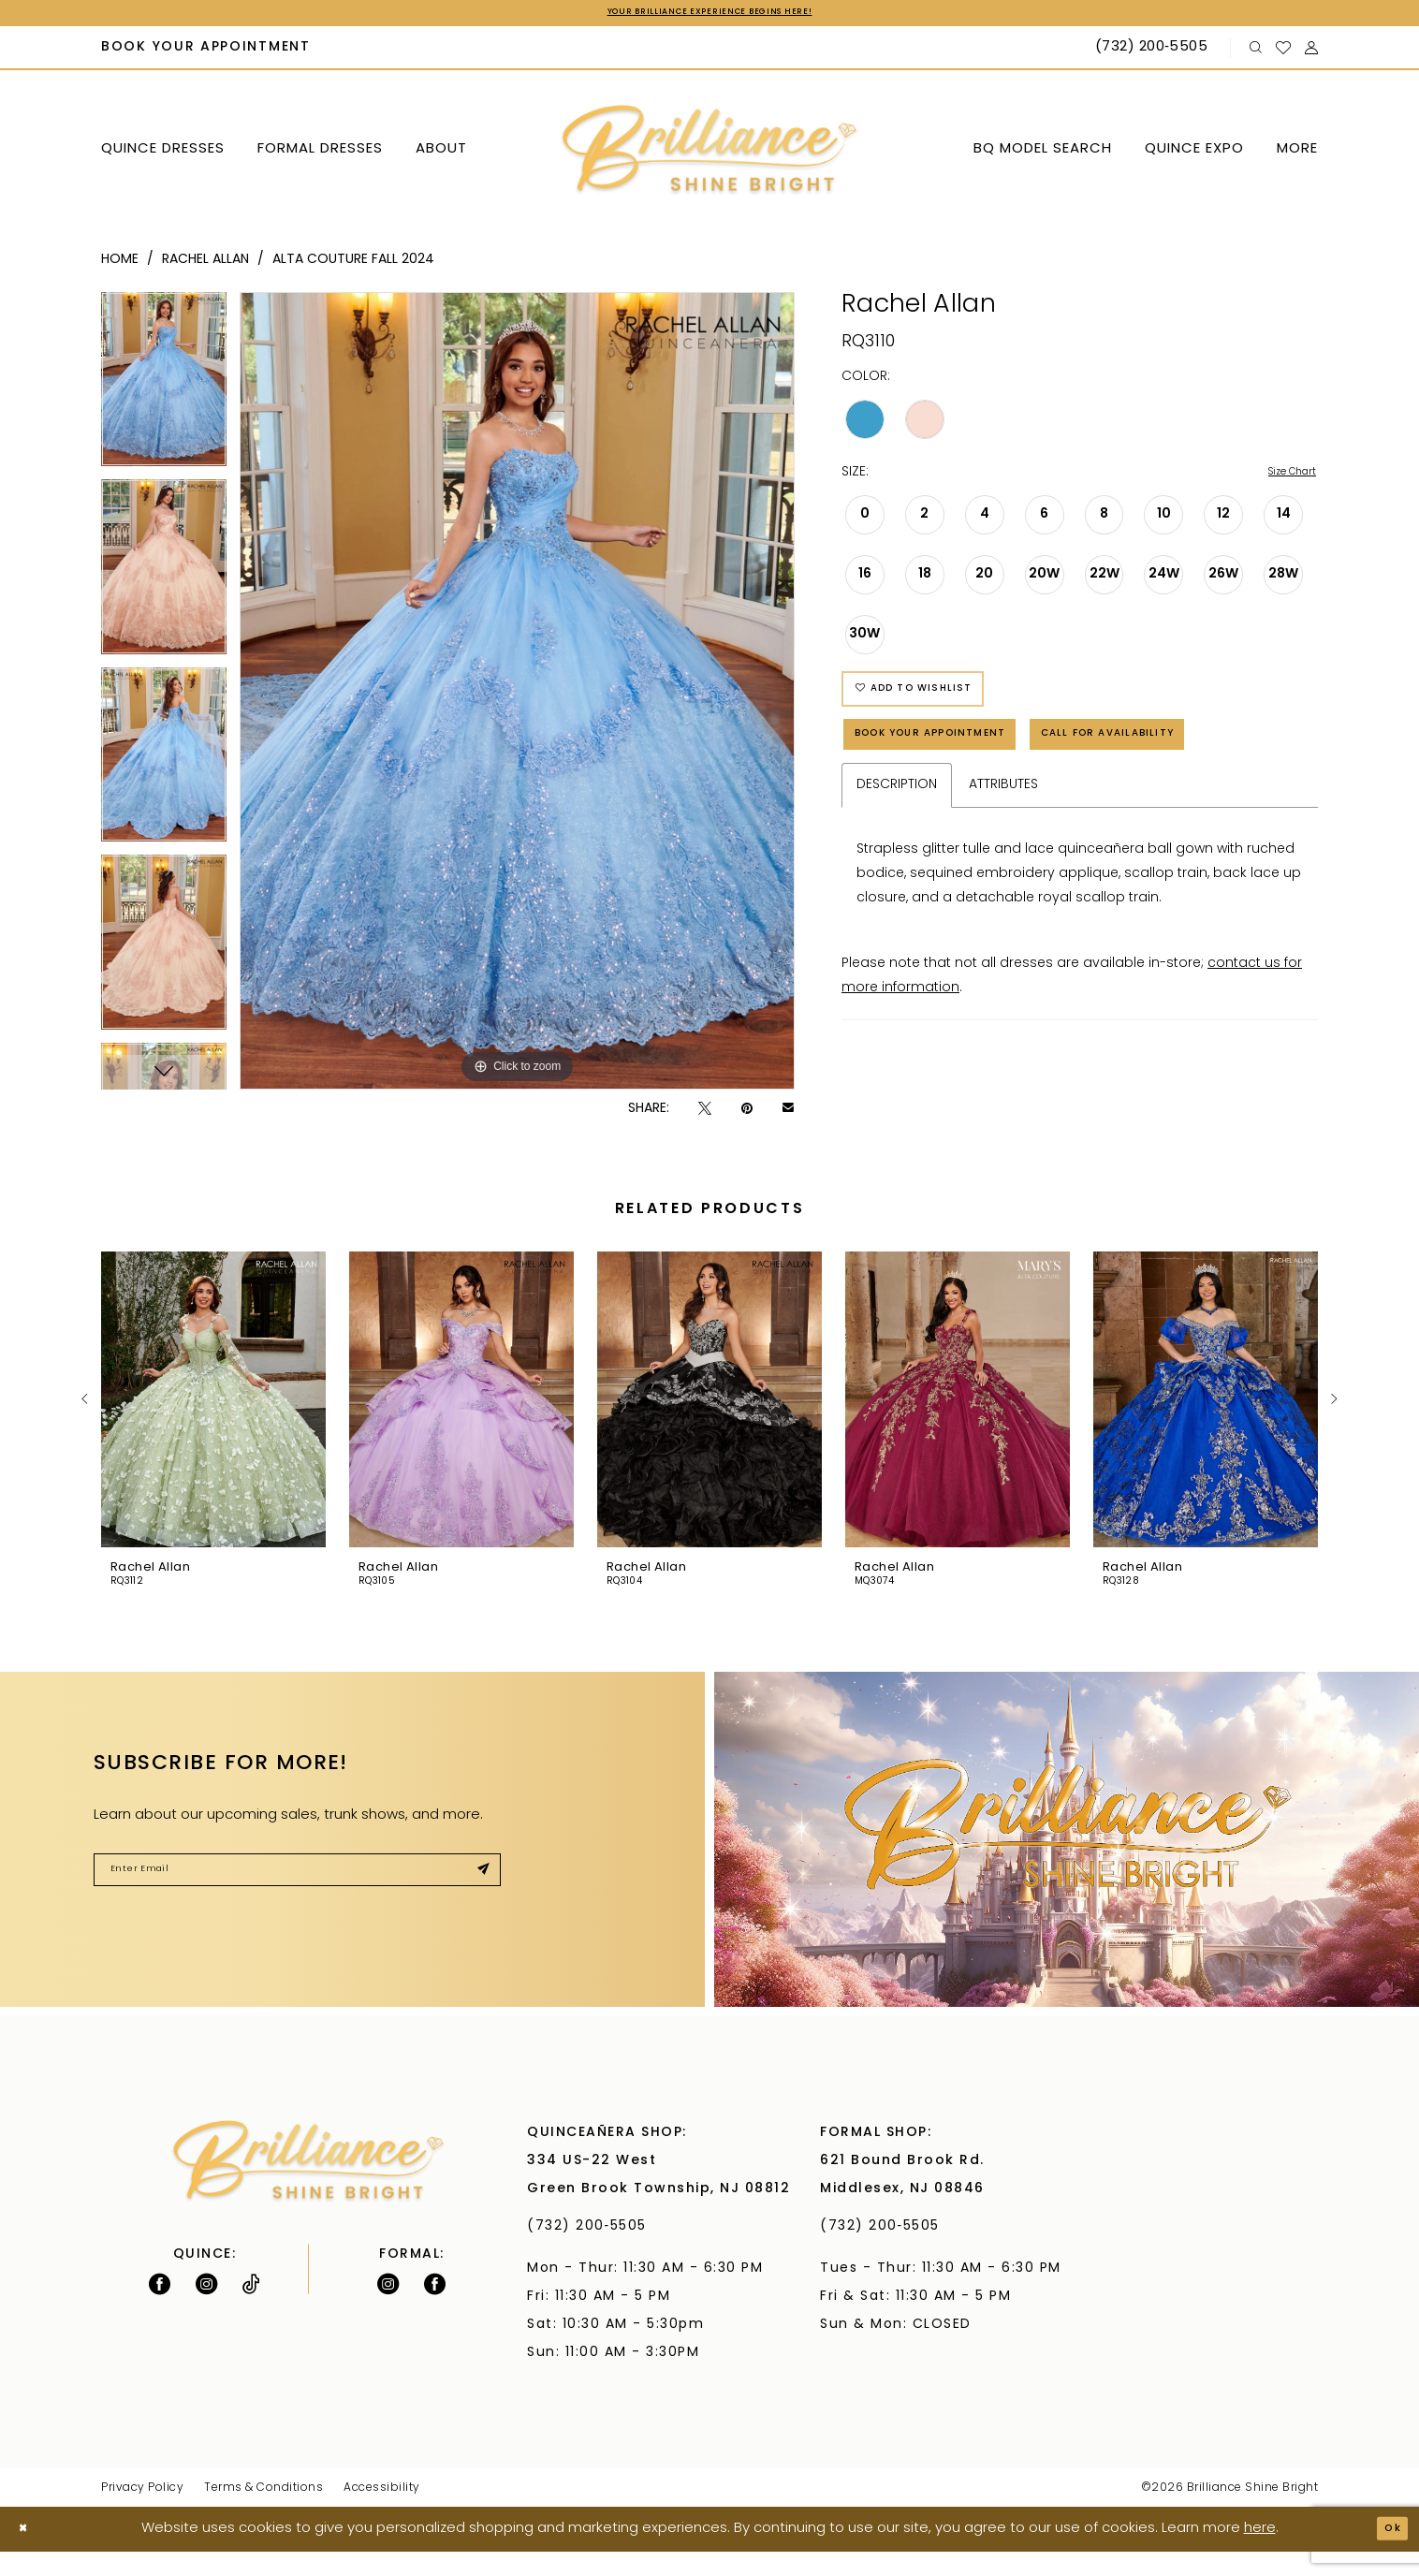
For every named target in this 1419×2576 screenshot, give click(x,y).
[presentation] (213, 1425)
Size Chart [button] (1283, 478)
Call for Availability (950, 831)
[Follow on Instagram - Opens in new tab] (206, 2309)
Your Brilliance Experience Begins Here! (709, 15)
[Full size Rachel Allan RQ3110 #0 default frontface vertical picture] (517, 694)
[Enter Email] (297, 1901)
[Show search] (1256, 52)
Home (120, 263)
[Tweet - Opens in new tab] (704, 1112)
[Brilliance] (710, 154)
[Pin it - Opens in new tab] (746, 1112)
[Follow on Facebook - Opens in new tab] (159, 2309)
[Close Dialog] (28, 2554)
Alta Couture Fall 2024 (353, 263)
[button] (1311, 52)
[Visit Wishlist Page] (1283, 51)
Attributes (1003, 888)
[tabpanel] (164, 389)
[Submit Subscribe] (477, 1901)
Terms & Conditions (263, 2512)
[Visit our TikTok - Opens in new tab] (251, 2309)
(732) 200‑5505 (592, 2251)
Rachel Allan (205, 263)
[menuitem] (206, 52)
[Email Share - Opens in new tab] (788, 1112)
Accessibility (382, 2512)
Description (896, 888)
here (1260, 2553)
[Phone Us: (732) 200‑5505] (1154, 52)
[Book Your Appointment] (206, 52)
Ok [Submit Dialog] (1387, 2553)
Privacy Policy (142, 2512)
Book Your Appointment (964, 769)
